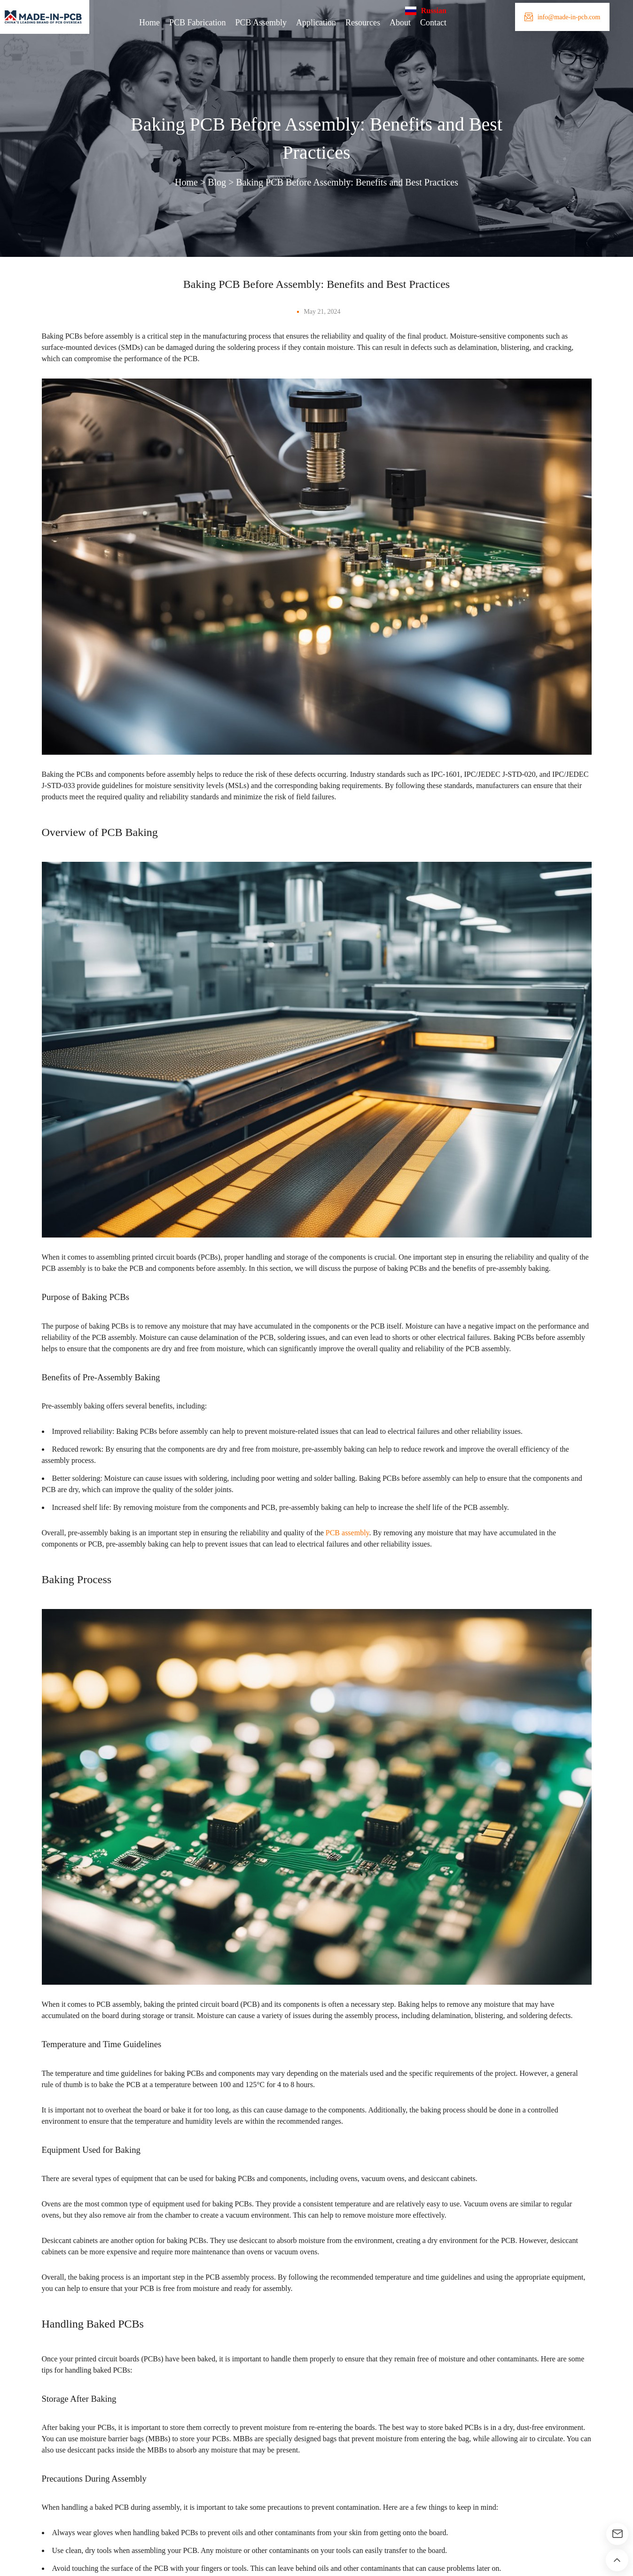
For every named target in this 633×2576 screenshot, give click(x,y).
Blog (206, 182)
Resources (363, 23)
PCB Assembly (252, 23)
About (404, 23)
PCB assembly (382, 1555)
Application (311, 23)
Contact (441, 23)
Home (129, 23)
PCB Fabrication (182, 23)
